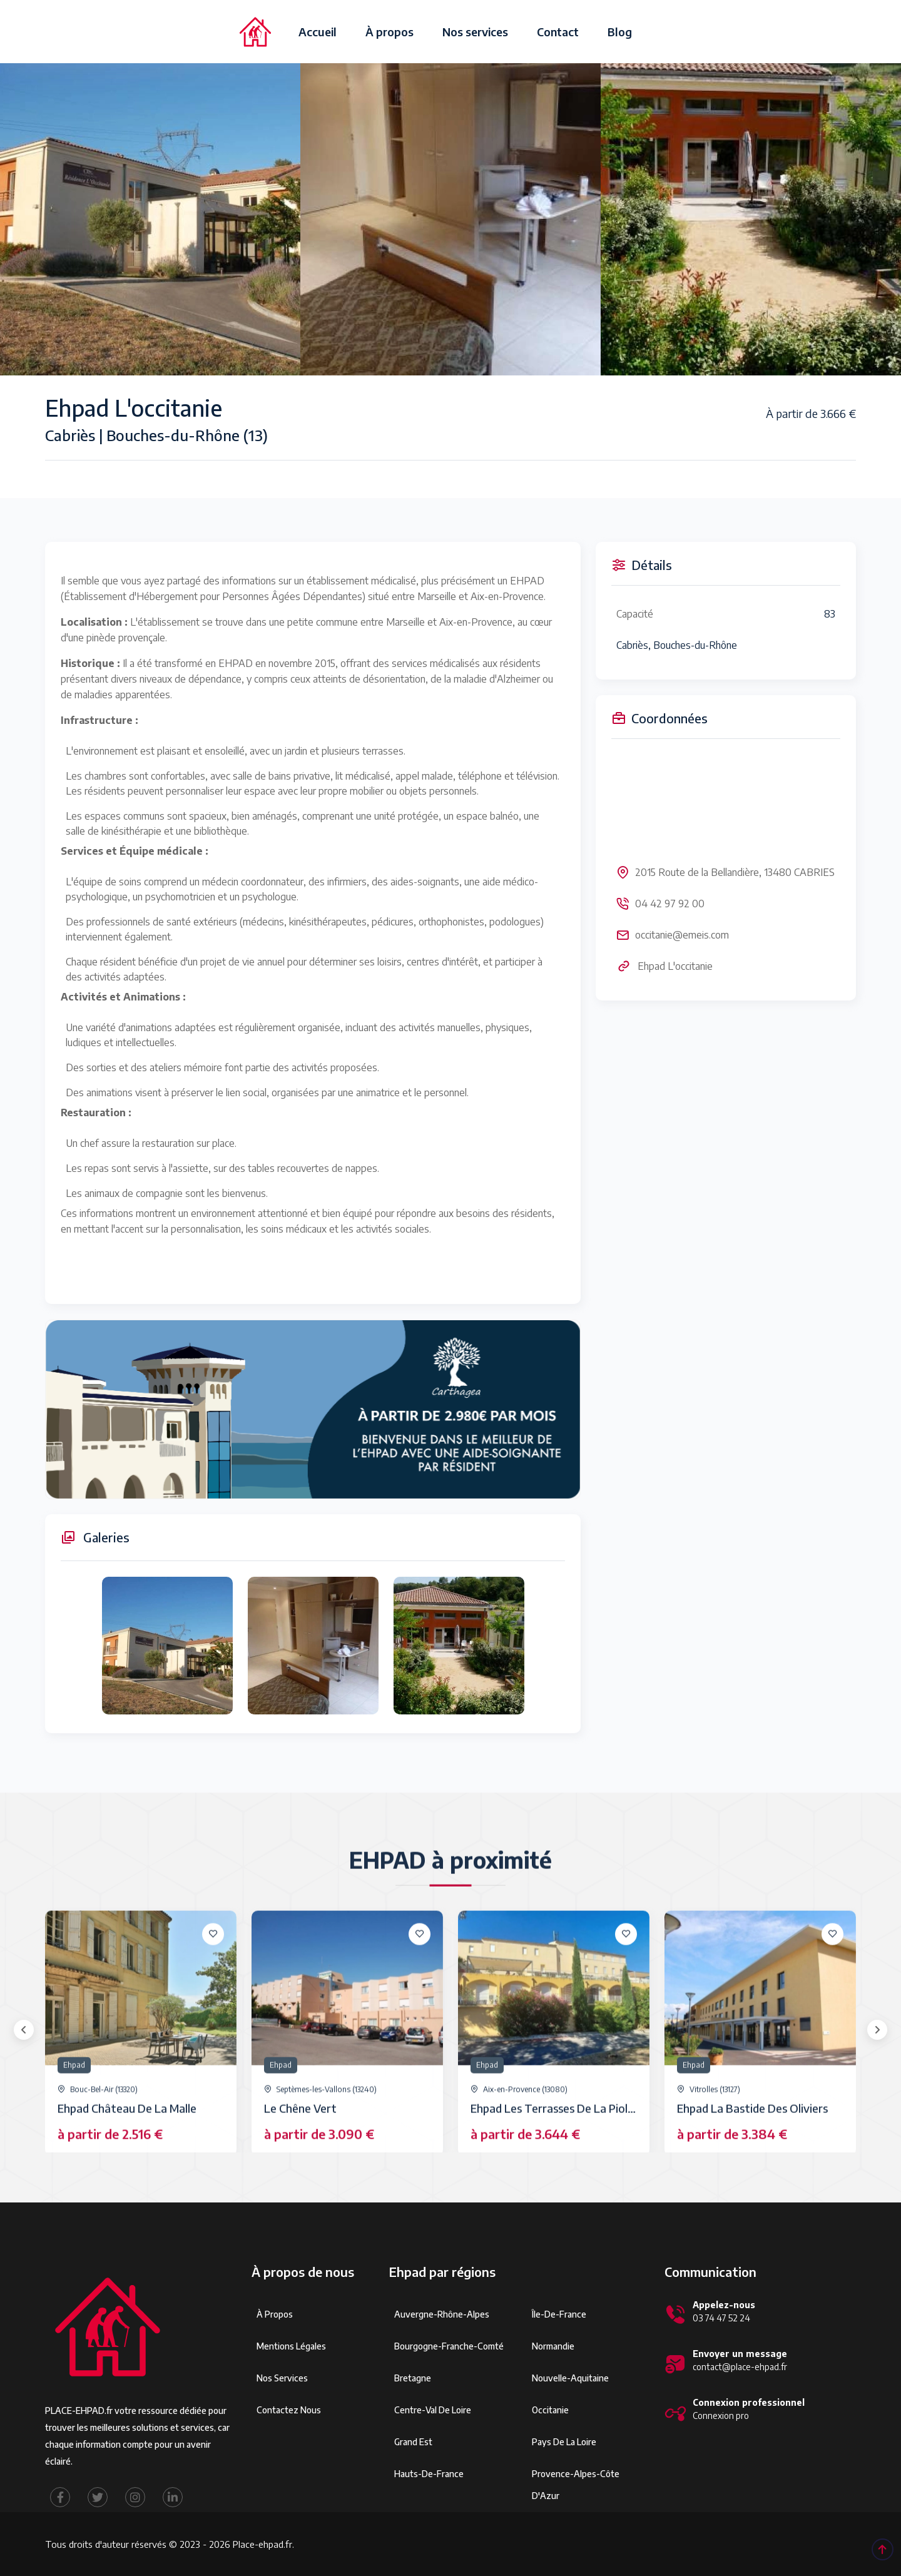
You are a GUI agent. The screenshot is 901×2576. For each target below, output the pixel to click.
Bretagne (412, 2378)
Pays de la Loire (564, 2441)
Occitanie (550, 2410)
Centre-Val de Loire (432, 2410)
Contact (558, 31)
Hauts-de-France (429, 2473)
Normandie (553, 2346)
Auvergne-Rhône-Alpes (441, 2314)
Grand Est (413, 2441)
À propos (389, 31)
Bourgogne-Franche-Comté (449, 2346)
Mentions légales (291, 2346)
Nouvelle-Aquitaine (570, 2378)
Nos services (475, 31)
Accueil (317, 31)
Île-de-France (559, 2314)
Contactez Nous (289, 2410)
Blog (620, 31)
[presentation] (24, 2030)
